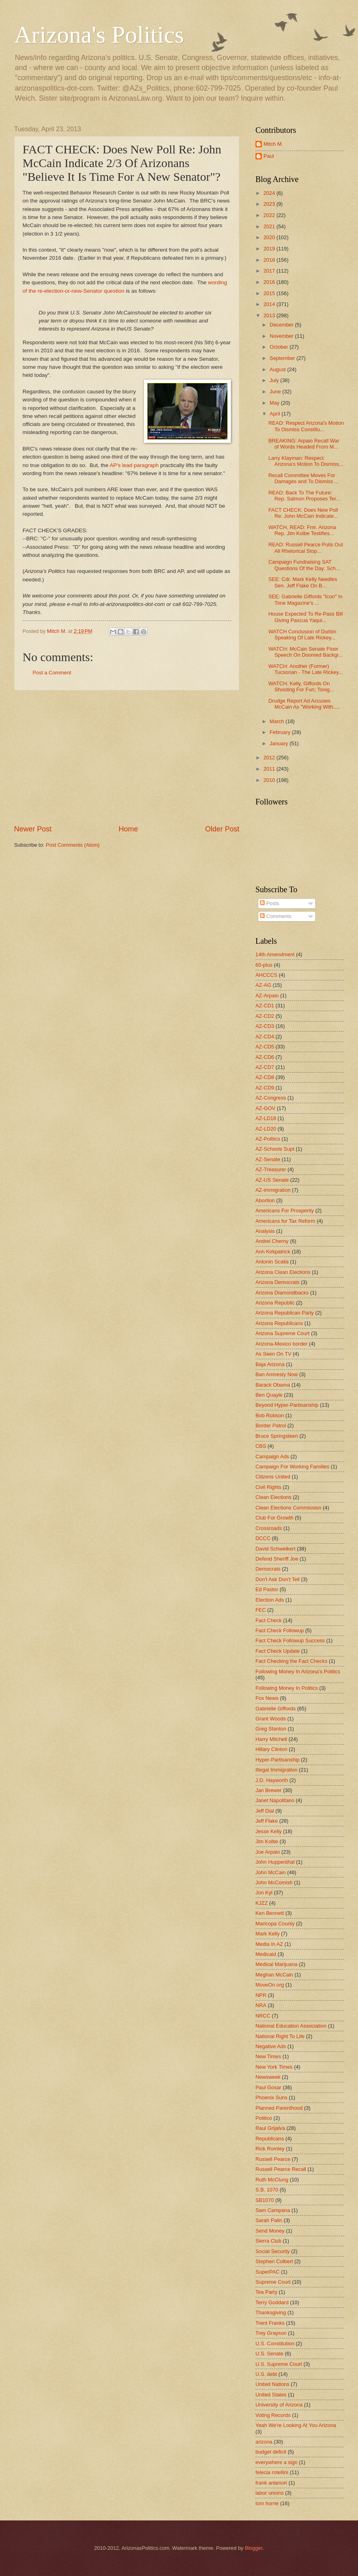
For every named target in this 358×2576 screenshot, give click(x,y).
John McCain (270, 1872)
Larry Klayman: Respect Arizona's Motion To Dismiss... (305, 461)
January (279, 743)
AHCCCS (266, 975)
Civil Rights (268, 1487)
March (277, 721)
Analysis (265, 1231)
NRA (260, 2005)
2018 (269, 260)
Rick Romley (269, 2149)
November (282, 336)
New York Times (273, 2067)
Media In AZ (269, 1944)
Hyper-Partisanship (277, 1760)
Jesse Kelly (268, 1831)
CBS (260, 1446)
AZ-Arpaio (267, 995)
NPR (260, 1995)
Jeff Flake (266, 1821)
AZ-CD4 (264, 1037)
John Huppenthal (274, 1862)
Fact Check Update (277, 1651)
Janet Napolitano (274, 1800)
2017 (269, 271)
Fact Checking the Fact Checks (291, 1661)
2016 (269, 282)
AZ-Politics (267, 1139)
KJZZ (261, 1903)
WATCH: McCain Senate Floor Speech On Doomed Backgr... (305, 652)
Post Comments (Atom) (73, 845)
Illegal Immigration (276, 1770)
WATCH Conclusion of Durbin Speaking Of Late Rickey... (302, 634)
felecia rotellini (271, 2472)
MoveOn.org (269, 1985)
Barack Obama (272, 1385)
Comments (275, 916)
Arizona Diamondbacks (282, 1293)
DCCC (262, 1538)
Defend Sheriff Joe (276, 1559)
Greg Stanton (270, 1729)
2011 (269, 769)
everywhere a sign (276, 2462)
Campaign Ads (272, 1456)
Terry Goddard (271, 2302)
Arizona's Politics (99, 34)
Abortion (265, 1200)
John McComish (273, 1882)
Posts (269, 903)
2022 (269, 215)
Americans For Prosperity (284, 1210)
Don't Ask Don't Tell (277, 1579)
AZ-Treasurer (270, 1169)
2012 (269, 758)
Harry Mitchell (271, 1739)
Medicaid (265, 1954)
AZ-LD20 (265, 1129)
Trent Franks (270, 2323)
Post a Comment (52, 673)
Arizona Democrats (277, 1282)
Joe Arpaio (267, 1852)
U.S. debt (266, 2374)
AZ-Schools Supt (274, 1149)
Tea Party (266, 2292)
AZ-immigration (272, 1190)
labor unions (269, 2493)
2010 (269, 780)
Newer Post (32, 829)
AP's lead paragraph (133, 465)
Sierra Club (268, 2241)
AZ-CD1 (264, 1006)
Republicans (269, 2139)
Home (128, 829)
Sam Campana (272, 2210)
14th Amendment (274, 954)
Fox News (266, 1698)
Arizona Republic (274, 1303)
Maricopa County (274, 1924)
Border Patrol (270, 1425)
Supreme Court (272, 2282)
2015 (269, 293)
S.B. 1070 (266, 2190)
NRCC (262, 2016)
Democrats (267, 1569)
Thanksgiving (270, 2312)
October (279, 347)
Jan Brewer (268, 1790)
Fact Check (268, 1620)
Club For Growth (274, 1518)
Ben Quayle (268, 1395)
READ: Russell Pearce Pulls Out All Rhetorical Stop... (305, 548)
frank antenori (271, 2483)
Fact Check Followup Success (290, 1640)
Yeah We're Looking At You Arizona (295, 2425)
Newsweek (267, 2077)
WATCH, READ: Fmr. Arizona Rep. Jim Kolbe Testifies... (302, 530)
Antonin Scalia (271, 1262)
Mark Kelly (267, 1934)
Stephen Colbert (274, 2261)
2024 (269, 193)
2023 (269, 204)
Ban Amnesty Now (276, 1374)
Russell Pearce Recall (280, 2169)
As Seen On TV (273, 1354)
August (278, 369)
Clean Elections (273, 1497)
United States (270, 2395)
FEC (260, 1610)
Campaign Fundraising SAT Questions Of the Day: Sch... (304, 565)
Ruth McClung (271, 2180)
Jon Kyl (263, 1893)
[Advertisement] (126, 757)
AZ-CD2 (264, 1016)
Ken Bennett (269, 1913)
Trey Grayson (271, 2333)
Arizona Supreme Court (282, 1333)
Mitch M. (273, 144)
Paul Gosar (268, 2087)
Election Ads (269, 1600)
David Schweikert (275, 1549)
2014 (269, 304)
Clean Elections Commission (288, 1508)
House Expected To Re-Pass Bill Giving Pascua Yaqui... (305, 617)
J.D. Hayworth (271, 1780)
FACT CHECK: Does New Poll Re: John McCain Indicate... (303, 513)
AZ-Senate (267, 1159)
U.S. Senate (269, 2354)
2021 (269, 226)
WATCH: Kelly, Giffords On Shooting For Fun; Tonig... (301, 686)
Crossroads (268, 1528)
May (275, 403)
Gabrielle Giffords (275, 1709)
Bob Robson (269, 1415)
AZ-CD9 (264, 1088)
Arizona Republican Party (284, 1313)
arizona (263, 2442)
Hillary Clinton (271, 1749)
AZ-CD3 (264, 1026)
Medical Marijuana (276, 1964)
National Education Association (291, 2026)
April (275, 414)
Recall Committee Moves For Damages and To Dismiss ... (303, 478)
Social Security (272, 2251)
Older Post (222, 829)
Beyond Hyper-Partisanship (287, 1405)
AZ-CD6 (264, 1057)
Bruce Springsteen (276, 1436)
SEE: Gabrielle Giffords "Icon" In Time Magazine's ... (305, 599)
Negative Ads (270, 2046)
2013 (269, 315)
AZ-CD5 (264, 1047)
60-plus (263, 965)
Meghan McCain (274, 1975)
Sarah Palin (268, 2220)
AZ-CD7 (264, 1067)
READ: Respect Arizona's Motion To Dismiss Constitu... (306, 426)
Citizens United (272, 1477)
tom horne (267, 2503)
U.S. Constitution (274, 2343)
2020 (269, 237)
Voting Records (272, 2415)
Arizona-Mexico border (281, 1344)
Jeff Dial (264, 1811)
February (281, 732)
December (282, 325)
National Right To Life (280, 2036)
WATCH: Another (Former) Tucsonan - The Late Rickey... (305, 669)
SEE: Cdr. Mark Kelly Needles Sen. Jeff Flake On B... (302, 582)
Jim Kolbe (266, 1841)
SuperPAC (267, 2272)
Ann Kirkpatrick (272, 1252)
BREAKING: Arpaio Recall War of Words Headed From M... (303, 444)
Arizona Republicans (279, 1323)
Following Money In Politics (286, 1688)
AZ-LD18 (265, 1118)
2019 (269, 249)
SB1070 (264, 2200)
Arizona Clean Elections (283, 1272)
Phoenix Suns (271, 2097)
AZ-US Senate (272, 1180)
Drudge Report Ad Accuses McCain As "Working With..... (304, 704)
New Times (268, 2056)
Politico (263, 2118)
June (276, 392)
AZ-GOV (265, 1108)
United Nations (272, 2384)
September (283, 358)
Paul (268, 156)
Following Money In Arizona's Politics (297, 1671)
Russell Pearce (272, 2159)
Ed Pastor (266, 1589)
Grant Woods (270, 1719)
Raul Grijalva (270, 2128)
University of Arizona (278, 2405)
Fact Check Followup (279, 1630)
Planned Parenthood (278, 2108)
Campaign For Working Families (292, 1467)
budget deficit (270, 2452)
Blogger (254, 2548)
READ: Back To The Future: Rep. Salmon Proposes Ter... (304, 496)
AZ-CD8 (264, 1077)
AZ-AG (263, 985)
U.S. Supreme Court (278, 2364)
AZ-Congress (270, 1098)
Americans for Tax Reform (285, 1221)
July (275, 380)
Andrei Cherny (271, 1241)
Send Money (269, 2231)
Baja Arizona (269, 1364)
